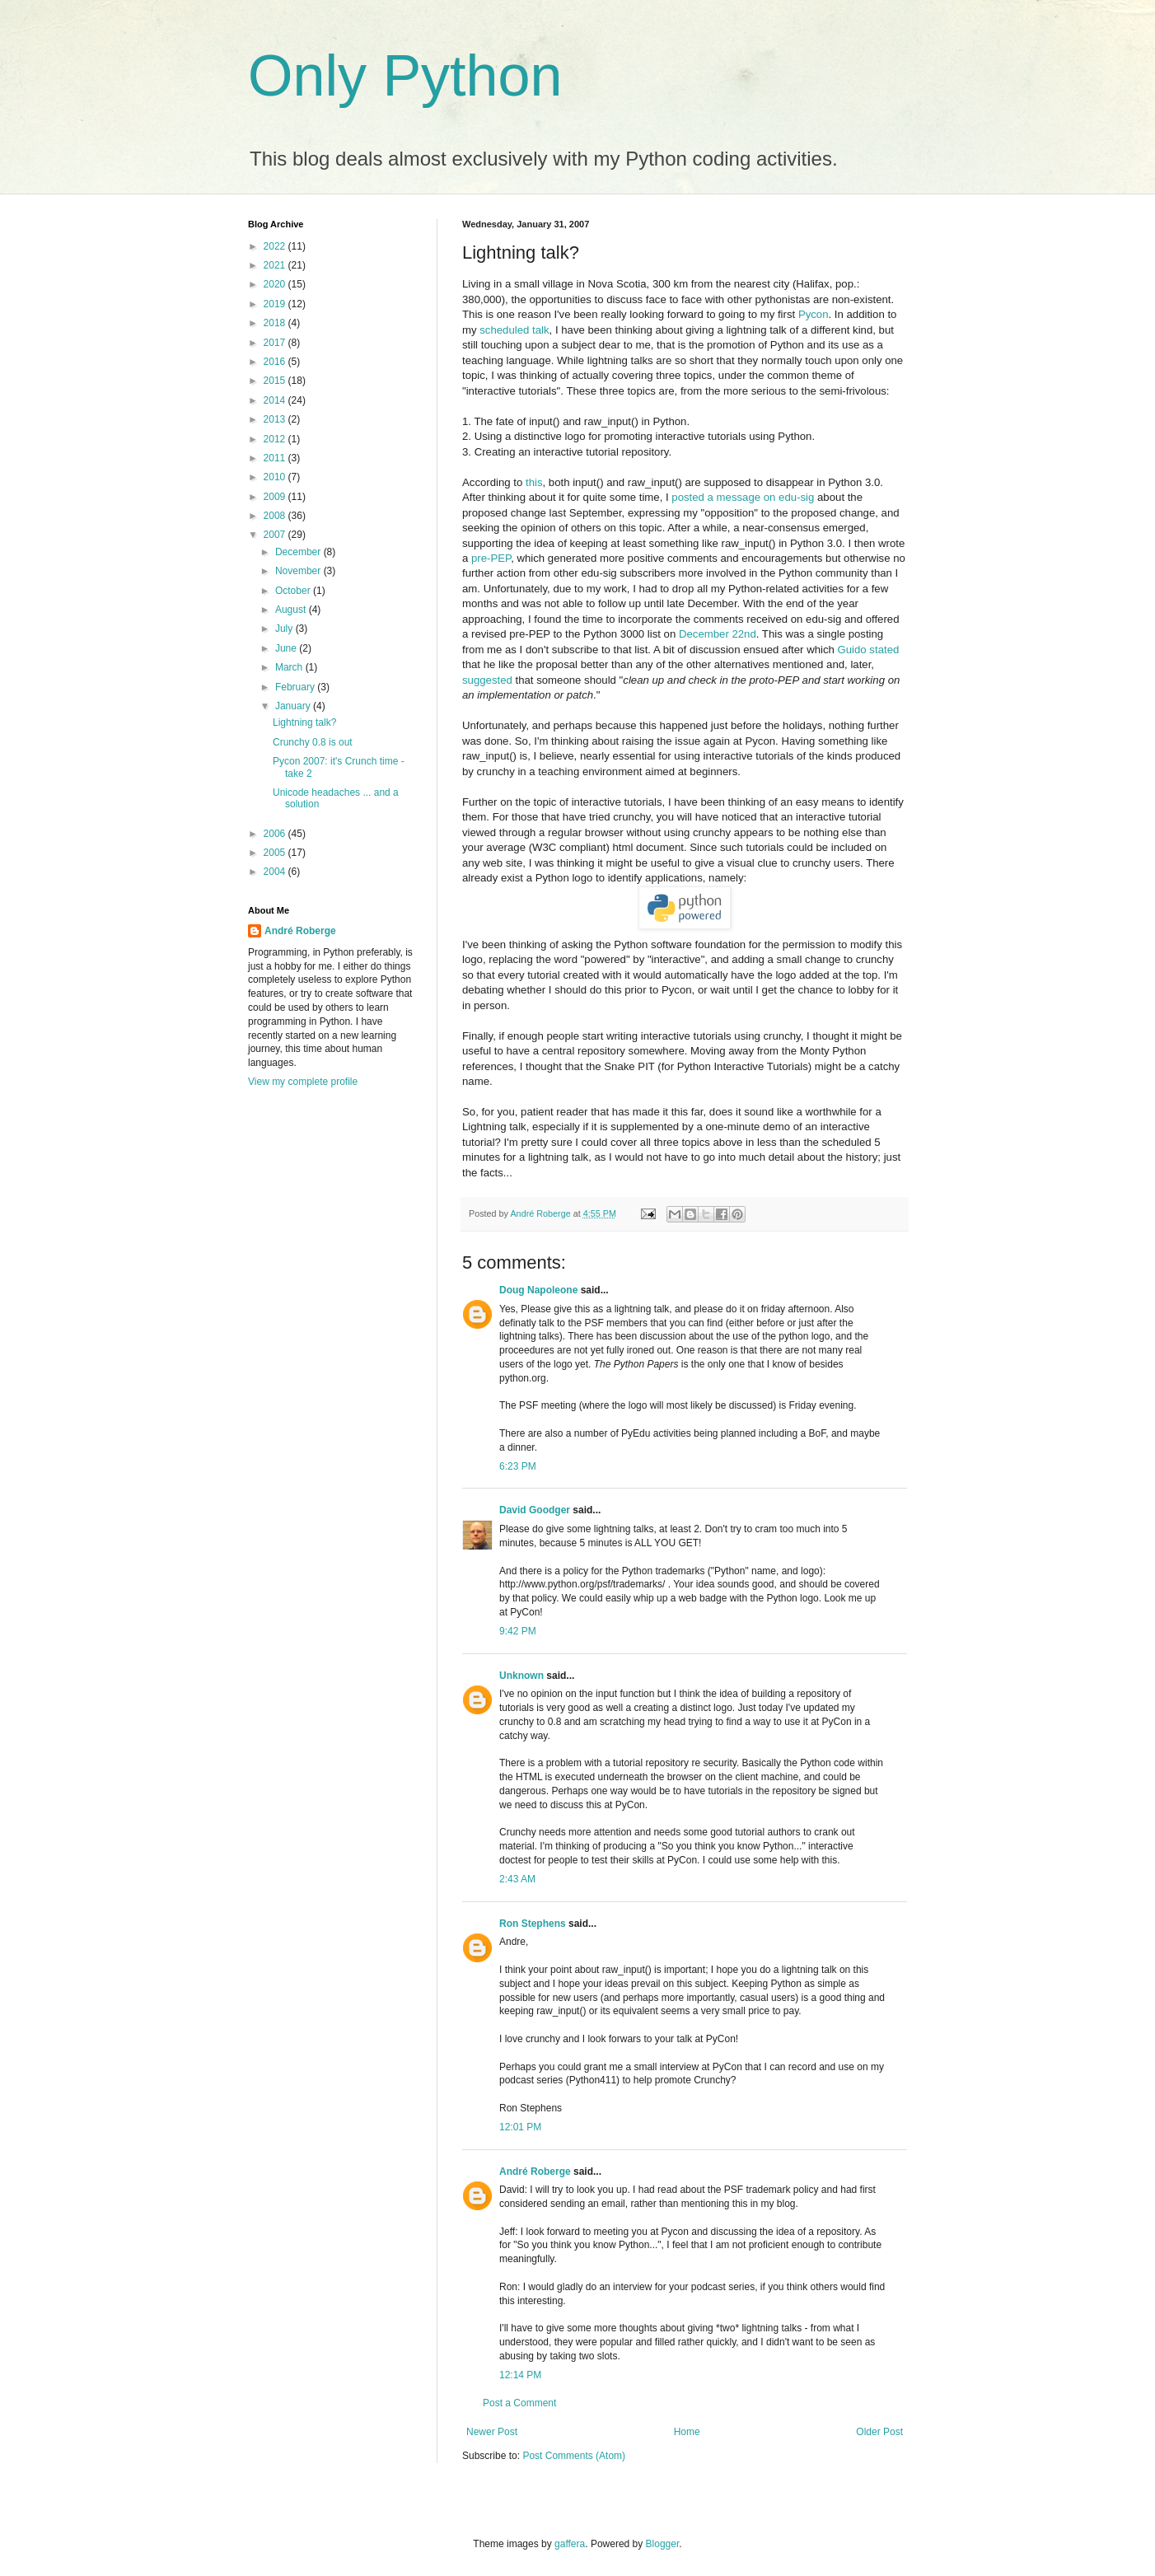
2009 (276, 497)
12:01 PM (520, 2127)
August (292, 609)
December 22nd (717, 634)
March (290, 667)
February (296, 687)
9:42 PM (517, 1631)
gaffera (569, 2544)
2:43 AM (517, 1879)
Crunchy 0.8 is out (313, 742)
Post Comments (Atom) (573, 2455)
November (299, 571)
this (534, 482)
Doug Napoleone (538, 1290)
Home (687, 2432)
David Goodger (534, 1510)
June (287, 648)
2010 (276, 477)
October (294, 590)
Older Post (879, 2432)
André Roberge (535, 2171)
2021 (276, 265)
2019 (276, 304)
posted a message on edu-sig (742, 497)
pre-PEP (491, 558)
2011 (276, 458)
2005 (276, 852)
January (294, 706)
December (299, 552)
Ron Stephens (532, 1923)
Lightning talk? (304, 722)
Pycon (813, 314)
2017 (276, 342)
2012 (276, 439)
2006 (276, 833)
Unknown (521, 1675)
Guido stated (869, 649)
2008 (276, 515)
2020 (276, 284)
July (285, 628)
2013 (276, 419)
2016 (276, 361)
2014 (276, 400)
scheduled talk (514, 330)
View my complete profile (303, 1081)
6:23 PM (517, 1466)
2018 (276, 323)
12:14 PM (520, 2375)
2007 (276, 534)
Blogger (663, 2544)
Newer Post (491, 2432)
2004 (276, 871)
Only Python (405, 76)
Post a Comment (519, 2403)
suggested (487, 680)
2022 (276, 246)
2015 (276, 380)
